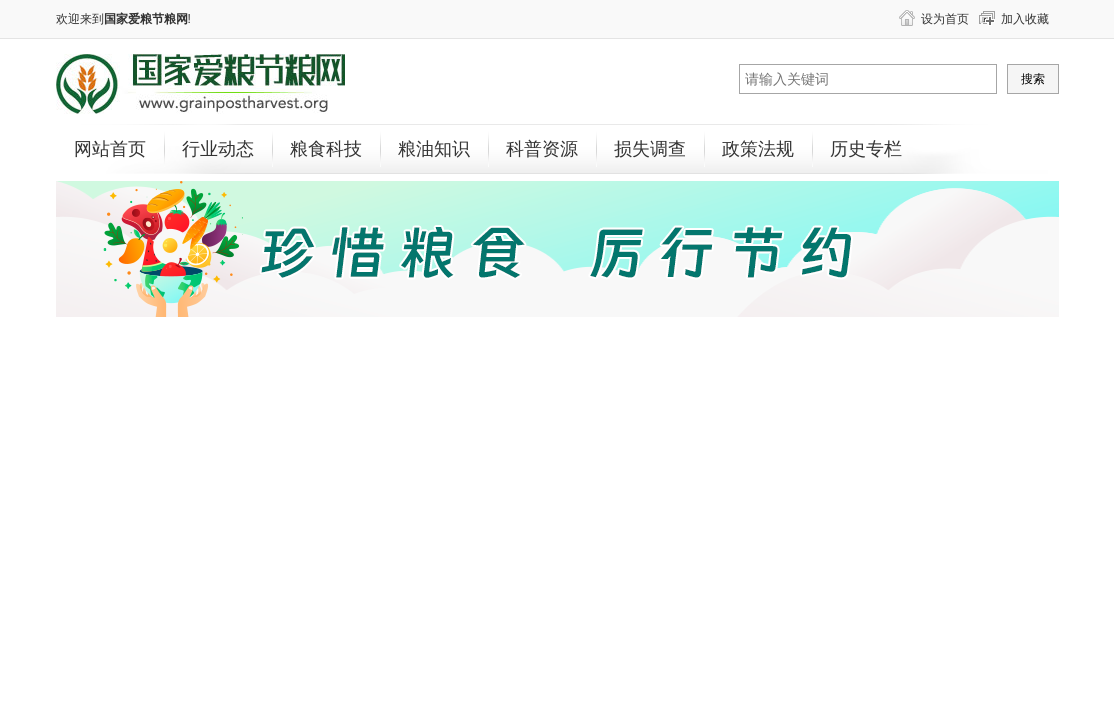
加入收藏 (1025, 19)
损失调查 (650, 149)
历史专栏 (866, 149)
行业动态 (218, 149)
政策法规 (758, 149)
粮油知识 (434, 149)
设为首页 (945, 19)
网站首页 (110, 149)
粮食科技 (326, 149)
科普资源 (542, 149)
